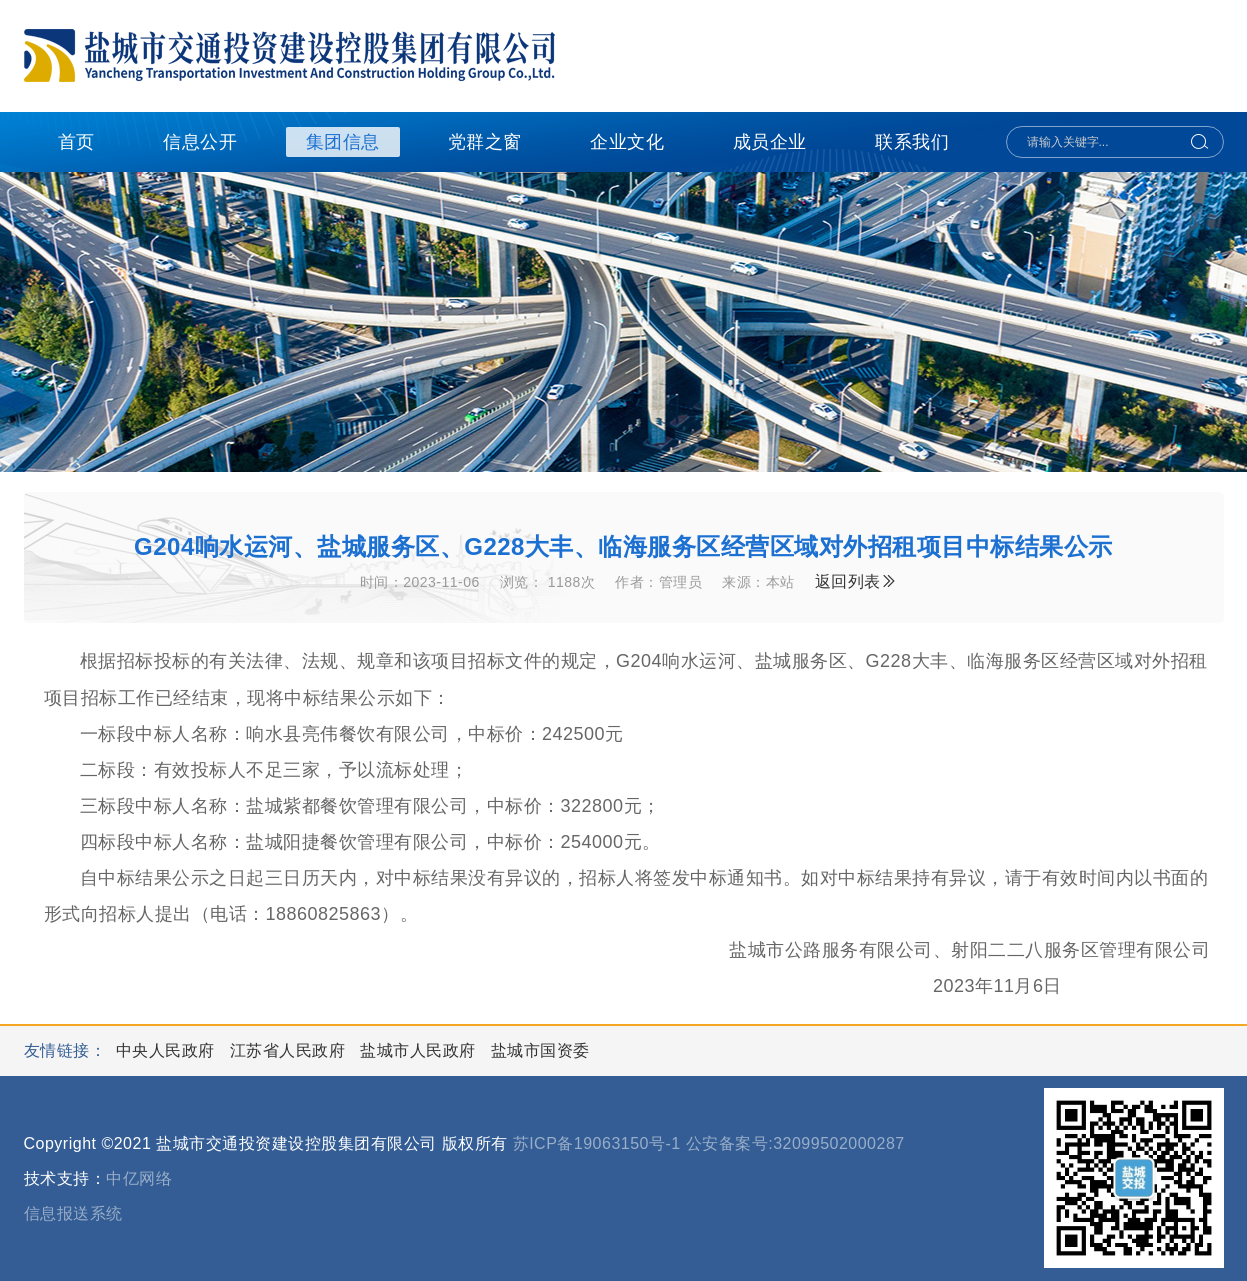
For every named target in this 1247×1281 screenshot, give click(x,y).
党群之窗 (485, 142)
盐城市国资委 (540, 1050)
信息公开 (200, 142)
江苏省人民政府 (290, 1050)
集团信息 (343, 142)
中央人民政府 (168, 1050)
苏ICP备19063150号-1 (597, 1143)
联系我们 (912, 142)
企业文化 (627, 142)
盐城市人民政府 (420, 1050)
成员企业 (770, 142)
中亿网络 (139, 1178)
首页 (76, 142)
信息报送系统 (73, 1213)
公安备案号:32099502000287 (795, 1143)
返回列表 (856, 581)
